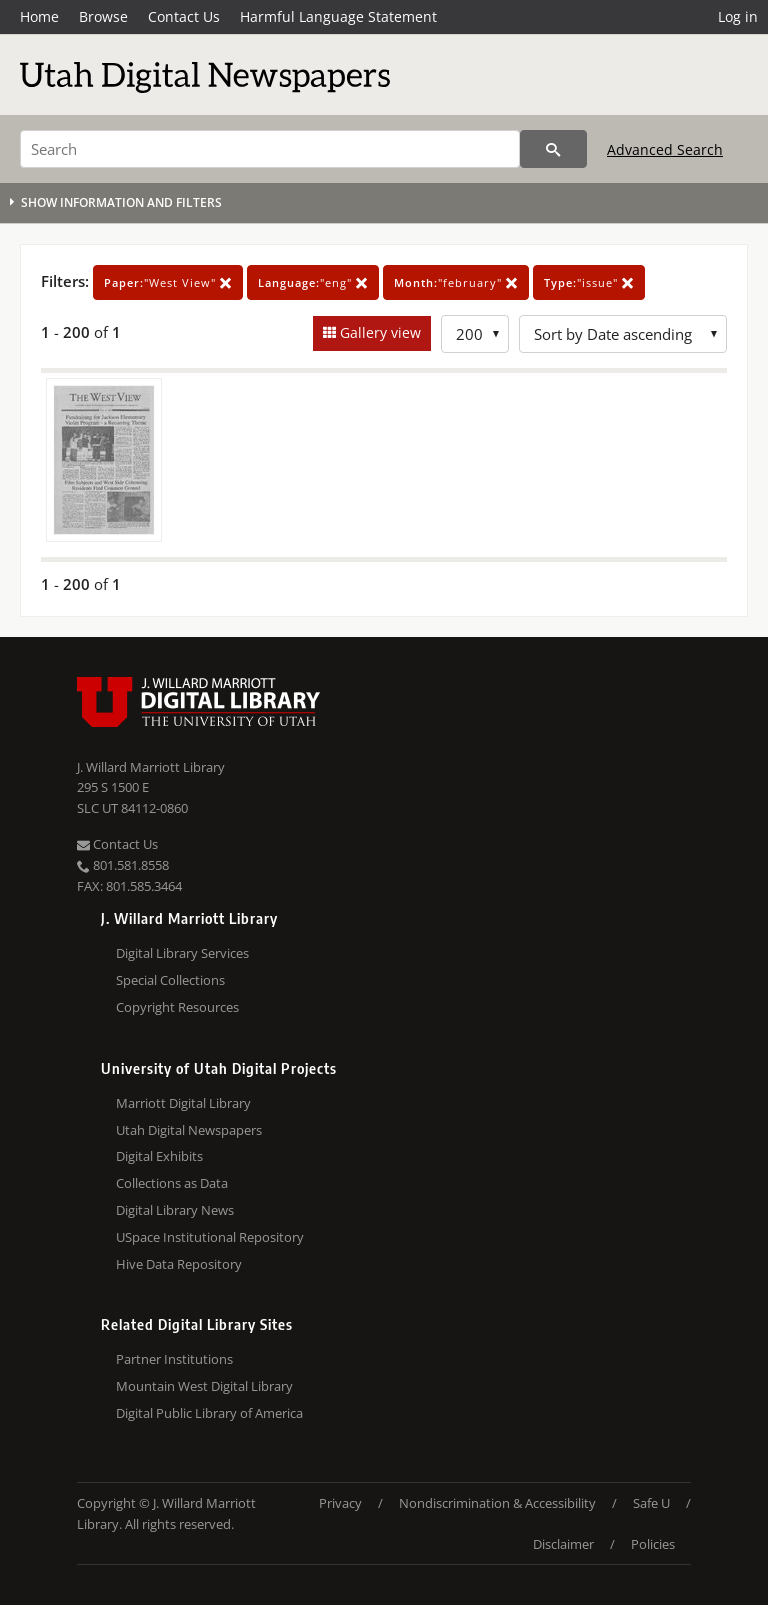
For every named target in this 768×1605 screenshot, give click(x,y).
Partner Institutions (174, 1359)
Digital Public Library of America (209, 1413)
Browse (103, 16)
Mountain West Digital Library (204, 1386)
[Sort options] (623, 334)
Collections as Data (172, 1183)
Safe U (651, 1503)
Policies (653, 1544)
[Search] (270, 149)
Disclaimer (563, 1544)
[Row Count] (475, 334)
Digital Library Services (182, 953)
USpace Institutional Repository (210, 1237)
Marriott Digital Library (183, 1103)
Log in (738, 16)
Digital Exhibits (159, 1156)
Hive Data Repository (179, 1264)
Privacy (340, 1503)
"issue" (589, 282)
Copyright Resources (177, 1007)
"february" (456, 282)
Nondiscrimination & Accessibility (497, 1503)
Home (39, 16)
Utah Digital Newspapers (189, 1130)
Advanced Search (665, 149)
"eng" (313, 282)
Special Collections (170, 980)
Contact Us (184, 16)
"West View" (168, 282)
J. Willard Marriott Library (151, 767)
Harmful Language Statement (338, 16)
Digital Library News (175, 1210)
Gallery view (378, 332)
